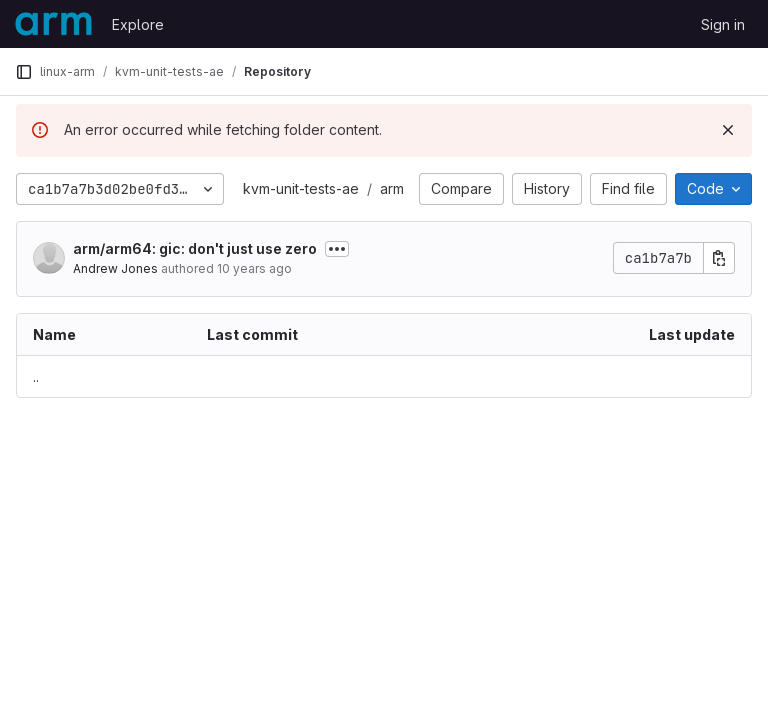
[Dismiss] (728, 130)
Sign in (723, 24)
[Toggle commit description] (337, 249)
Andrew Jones (115, 268)
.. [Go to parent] (36, 376)
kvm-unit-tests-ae (301, 188)
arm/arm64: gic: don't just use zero (195, 248)
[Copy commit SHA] (719, 258)
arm (392, 188)
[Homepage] (53, 24)
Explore (138, 24)
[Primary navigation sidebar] (24, 72)
